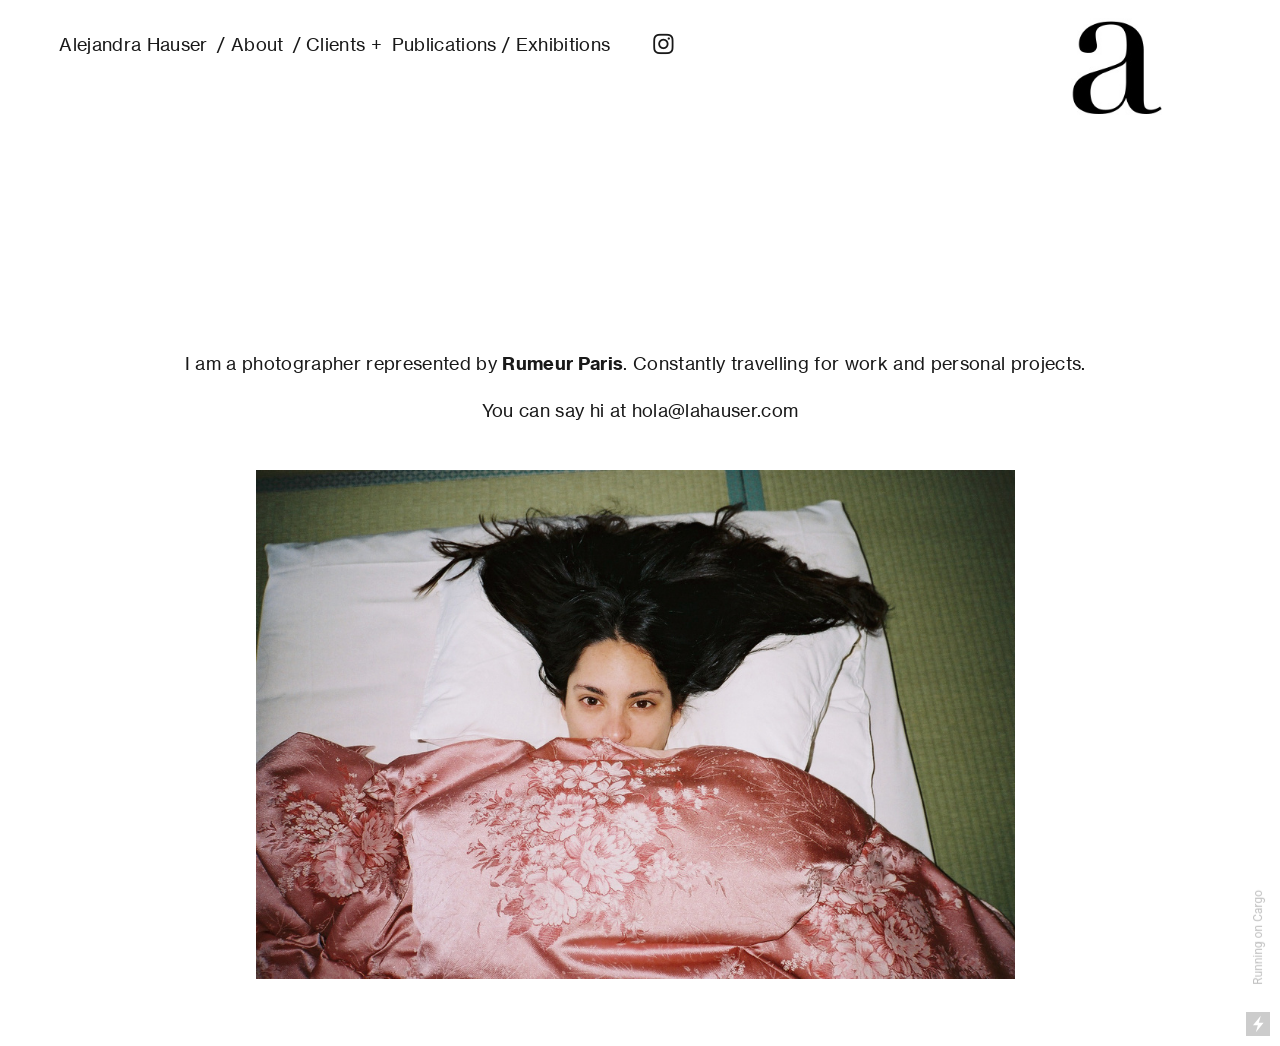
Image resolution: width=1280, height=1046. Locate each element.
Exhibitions (563, 44)
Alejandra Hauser (133, 44)
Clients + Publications (401, 44)
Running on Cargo (1258, 937)
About (257, 44)
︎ (663, 44)
